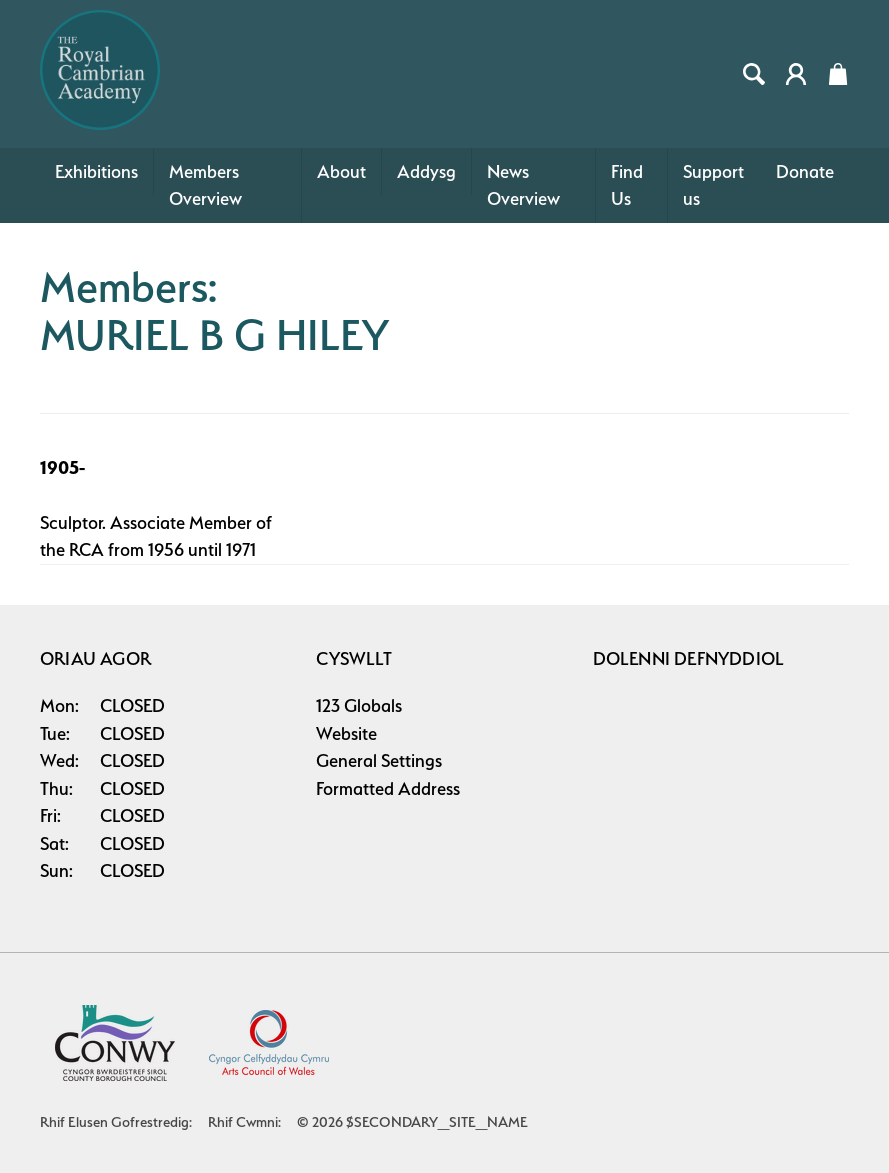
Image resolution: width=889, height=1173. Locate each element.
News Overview (523, 185)
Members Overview (205, 185)
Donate (805, 171)
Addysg (426, 171)
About (341, 171)
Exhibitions (96, 171)
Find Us (627, 185)
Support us (713, 185)
